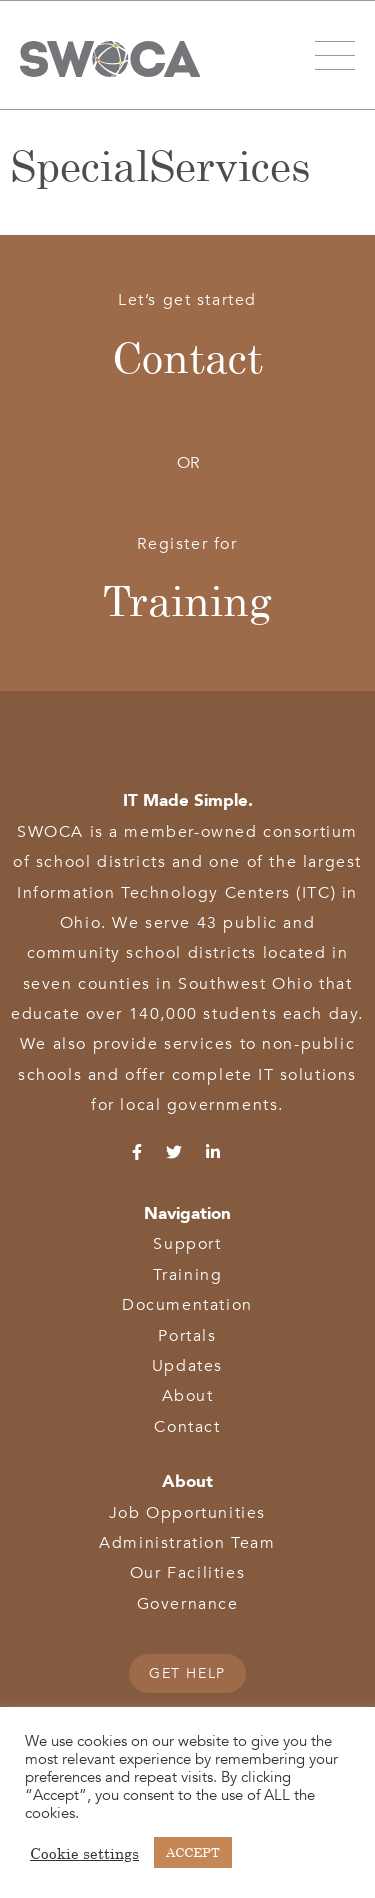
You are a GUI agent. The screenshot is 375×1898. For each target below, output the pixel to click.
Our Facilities (187, 1573)
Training (187, 600)
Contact (187, 357)
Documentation (187, 1305)
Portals (187, 1336)
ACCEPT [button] (193, 1852)
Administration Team (187, 1543)
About (188, 1396)
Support (187, 1244)
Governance (188, 1604)
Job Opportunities (187, 1513)
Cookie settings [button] (84, 1853)
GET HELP (187, 1673)
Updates (187, 1366)
